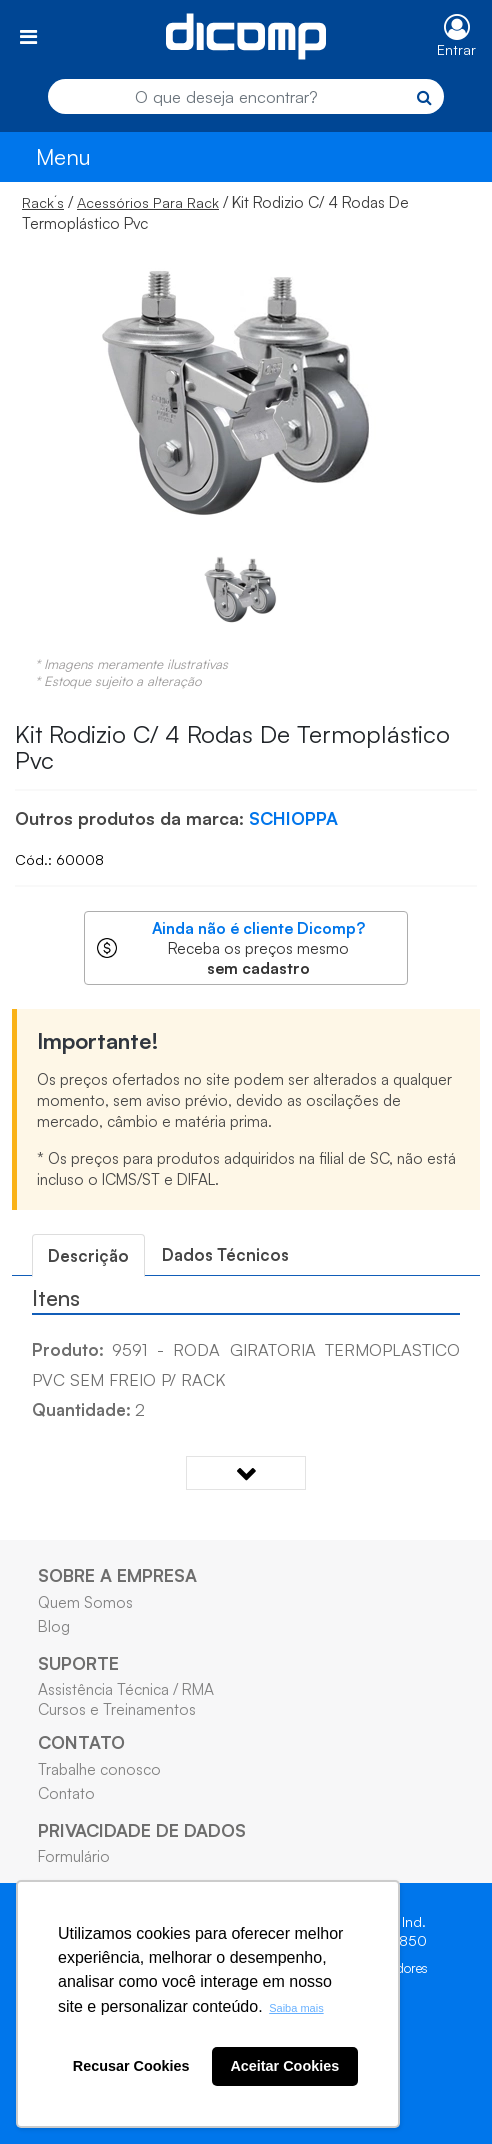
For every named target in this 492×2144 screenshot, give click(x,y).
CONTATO (81, 1742)
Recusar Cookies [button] (131, 2066)
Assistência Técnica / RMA (126, 1689)
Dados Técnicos (225, 1254)
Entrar (456, 49)
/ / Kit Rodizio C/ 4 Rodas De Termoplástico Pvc (215, 212)
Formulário (74, 1856)
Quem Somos (85, 1602)
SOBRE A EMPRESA (117, 1575)
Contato (66, 1793)
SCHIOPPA (293, 818)
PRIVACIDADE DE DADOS (142, 1830)
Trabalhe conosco (99, 1769)
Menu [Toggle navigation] (63, 156)
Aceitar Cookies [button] (284, 2066)
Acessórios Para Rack (148, 202)
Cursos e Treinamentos (117, 1709)
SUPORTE (78, 1663)
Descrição (88, 1255)
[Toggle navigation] (28, 36)
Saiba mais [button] (296, 2008)
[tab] (88, 1255)
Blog (54, 1626)
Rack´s (43, 202)
